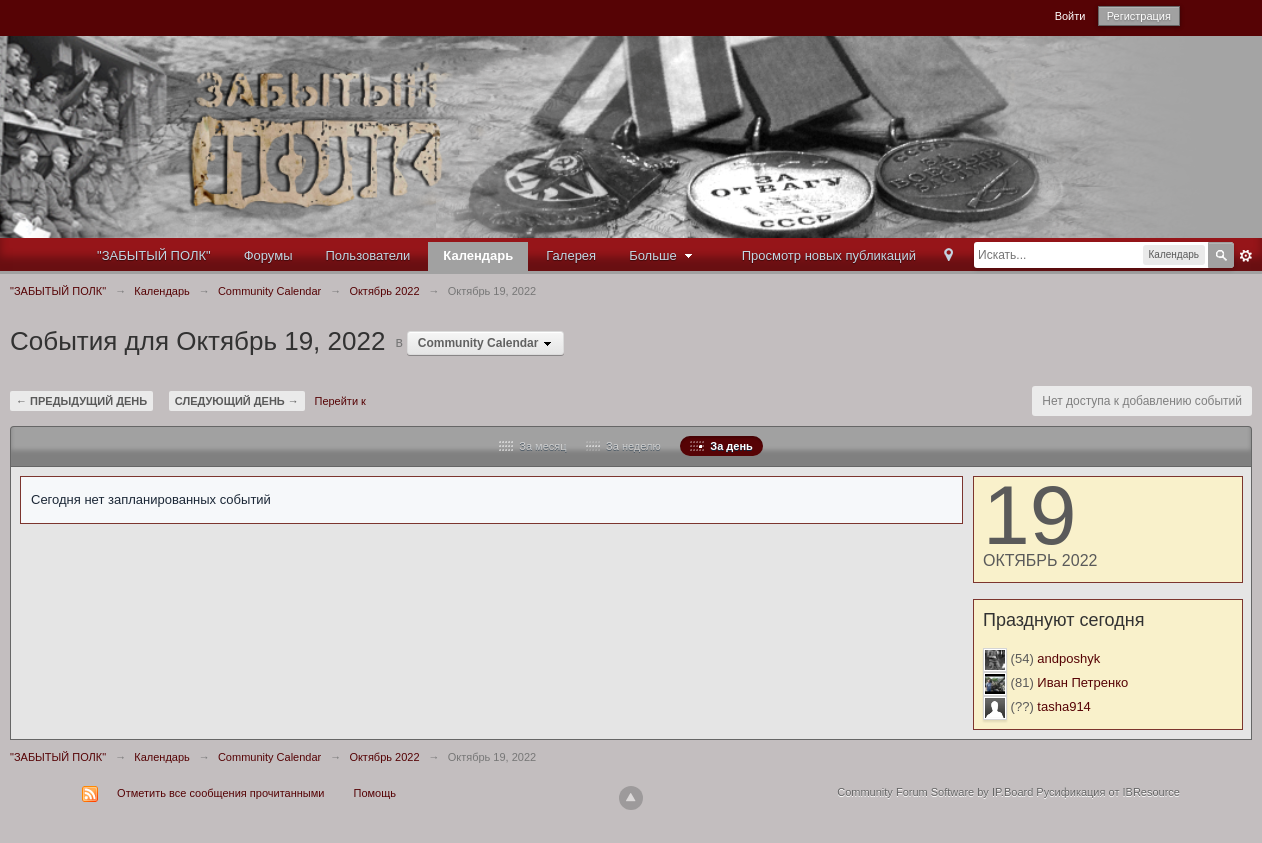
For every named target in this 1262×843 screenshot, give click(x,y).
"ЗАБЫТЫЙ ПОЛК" (154, 255)
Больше (663, 255)
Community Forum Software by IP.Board (935, 792)
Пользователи (368, 255)
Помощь (375, 793)
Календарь (478, 255)
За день (721, 446)
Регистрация (1139, 16)
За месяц (532, 446)
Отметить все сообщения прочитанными (220, 793)
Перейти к (339, 401)
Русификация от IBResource (1106, 792)
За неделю (623, 446)
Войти (1070, 16)
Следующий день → (237, 401)
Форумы (268, 255)
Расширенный (1246, 256)
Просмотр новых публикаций (829, 255)
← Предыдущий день (81, 401)
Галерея (571, 255)
